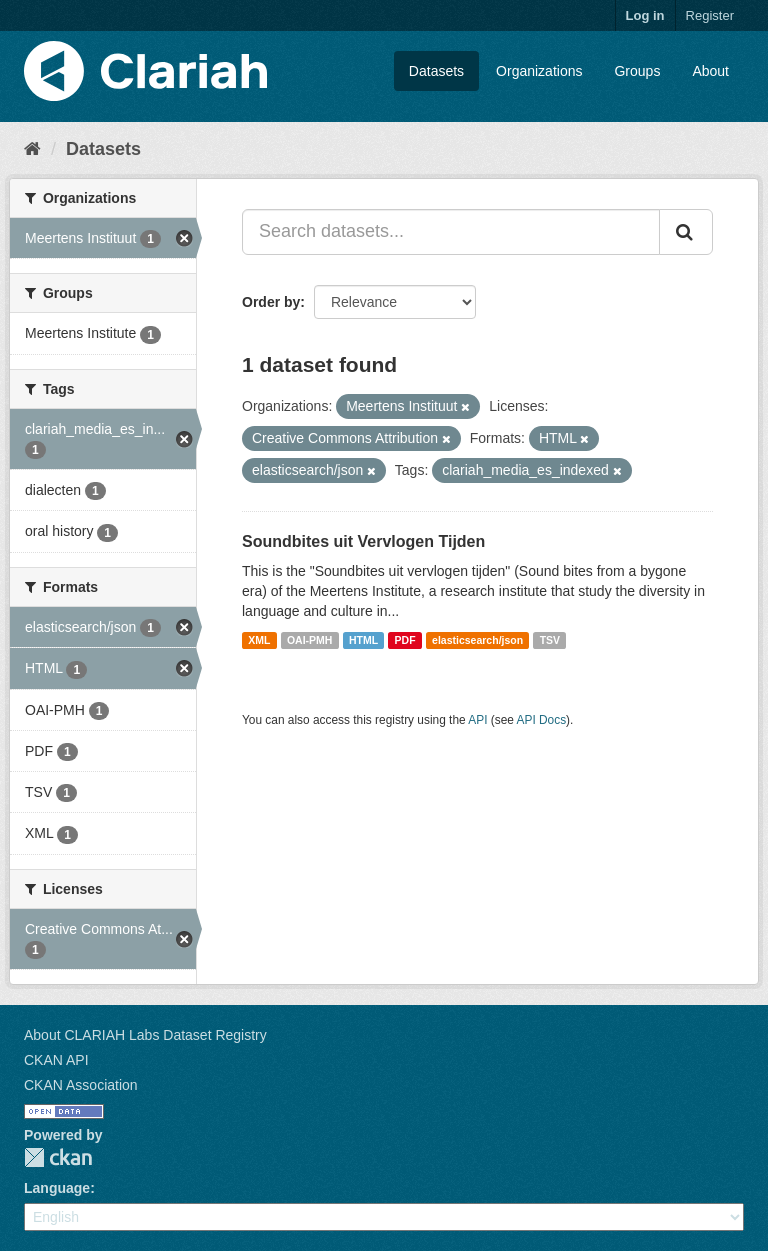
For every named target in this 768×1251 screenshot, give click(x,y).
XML (259, 640)
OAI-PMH (310, 640)
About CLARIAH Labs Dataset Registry (145, 1035)
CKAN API (56, 1060)
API (477, 720)
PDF (405, 640)
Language (57, 1188)
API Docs (542, 720)
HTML (363, 640)
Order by (271, 302)
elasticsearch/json (477, 640)
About (710, 71)
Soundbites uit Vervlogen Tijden (363, 541)
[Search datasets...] (451, 232)
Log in (645, 15)
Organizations (539, 71)
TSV (550, 640)
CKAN (58, 1157)
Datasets (436, 71)
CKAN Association (81, 1085)
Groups (637, 71)
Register (710, 15)
